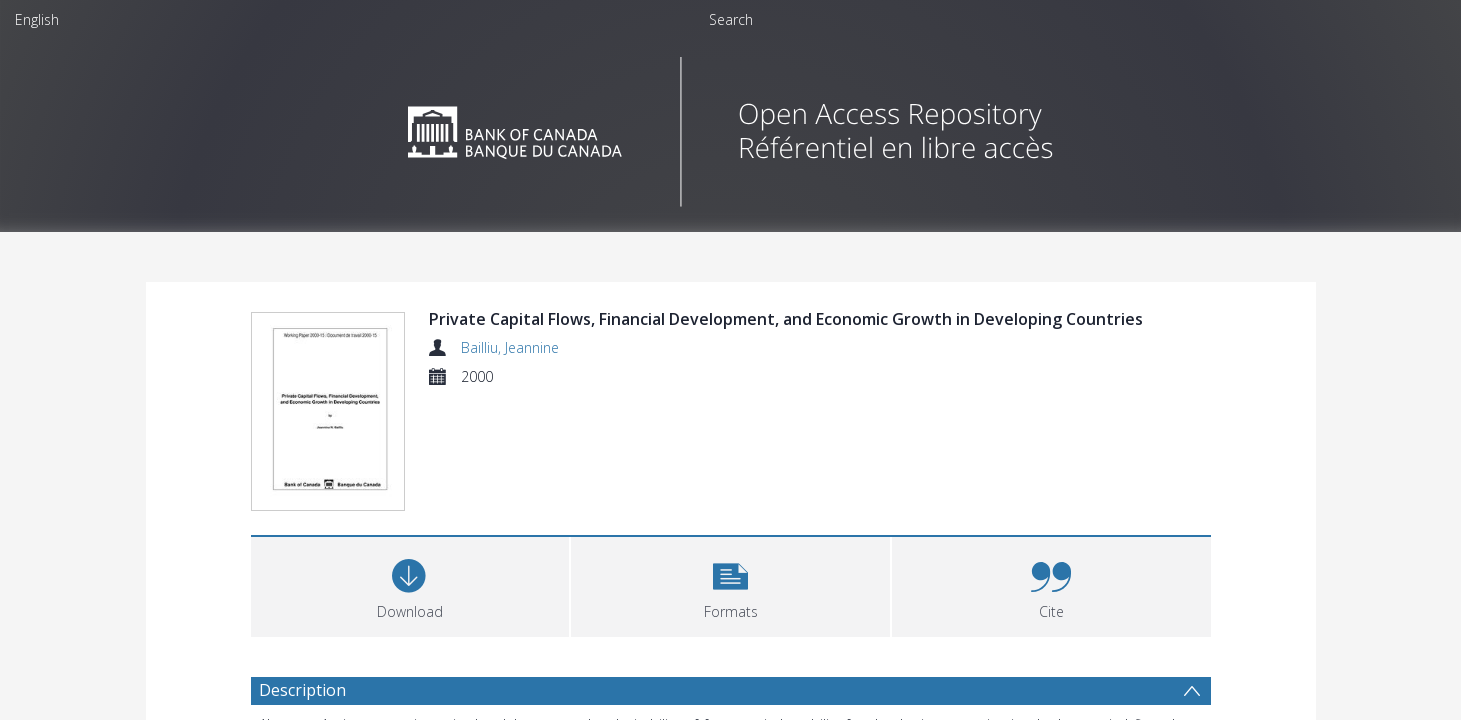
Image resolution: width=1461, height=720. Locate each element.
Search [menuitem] (731, 19)
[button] (730, 587)
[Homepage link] (730, 126)
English (37, 19)
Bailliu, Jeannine (510, 347)
